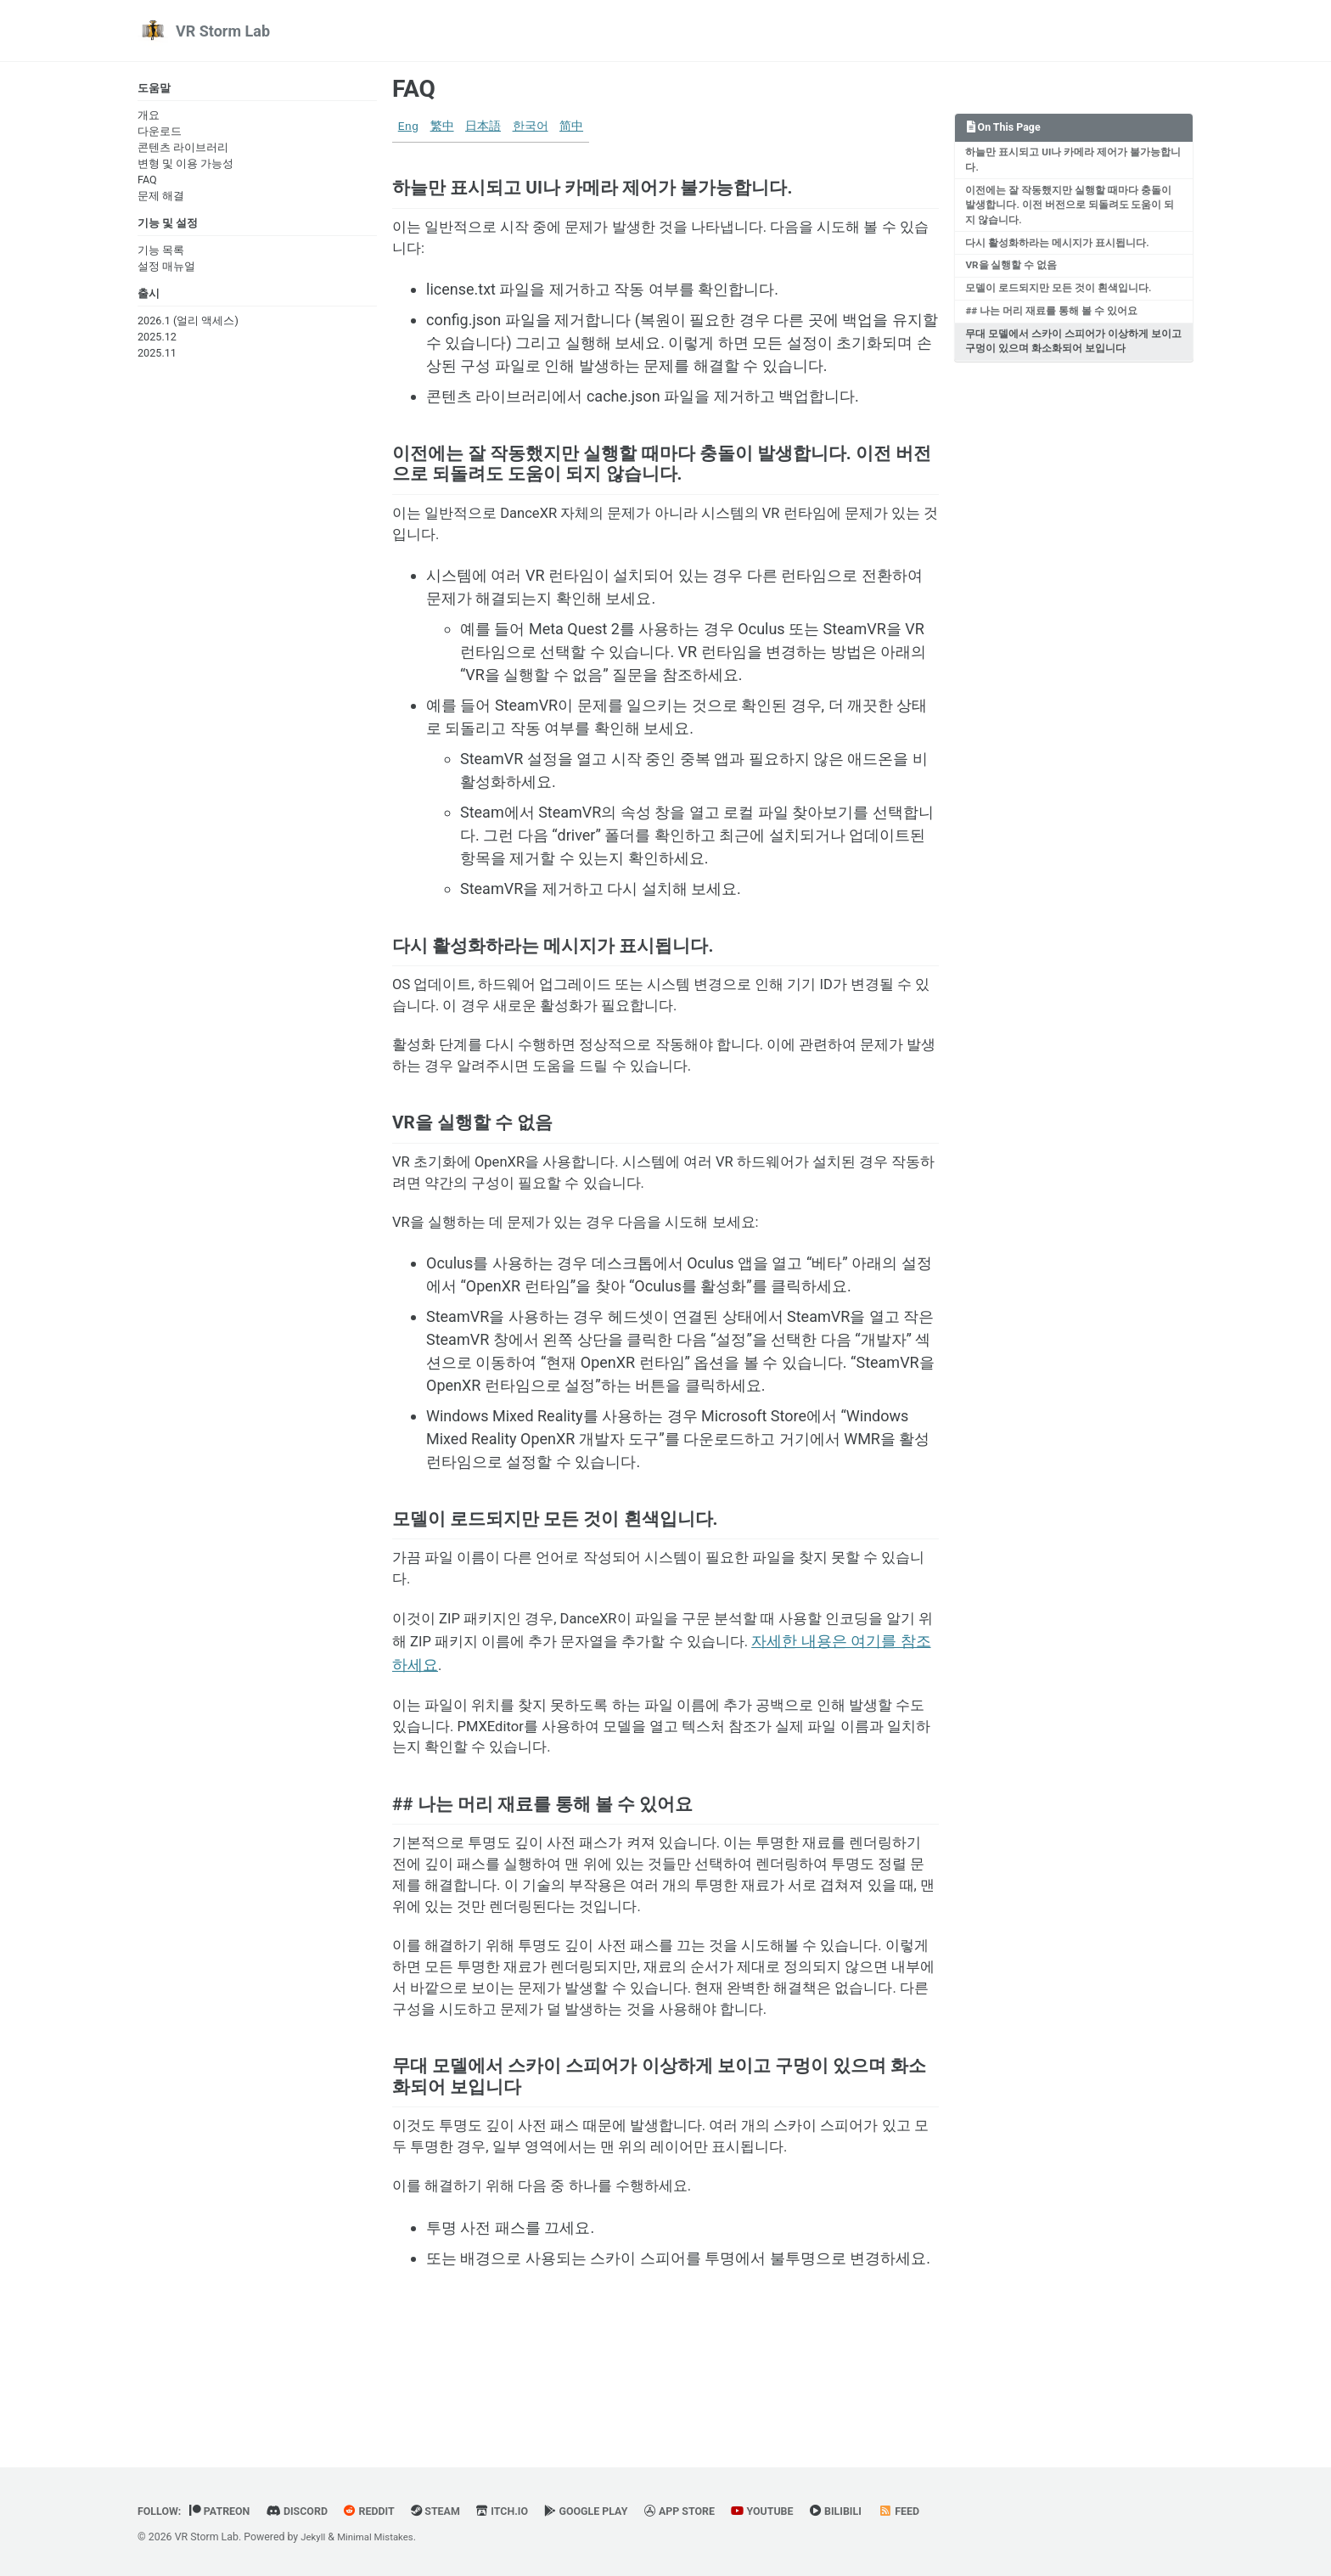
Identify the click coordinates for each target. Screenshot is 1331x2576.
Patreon (225, 2510)
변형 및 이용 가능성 (185, 165)
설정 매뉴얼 (166, 269)
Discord (307, 2510)
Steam (453, 2510)
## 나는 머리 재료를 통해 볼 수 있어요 (1053, 323)
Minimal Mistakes (381, 2537)
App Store (711, 2510)
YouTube (798, 2510)
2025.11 (157, 358)
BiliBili (875, 2510)
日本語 (483, 127)
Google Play (611, 2510)
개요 (149, 116)
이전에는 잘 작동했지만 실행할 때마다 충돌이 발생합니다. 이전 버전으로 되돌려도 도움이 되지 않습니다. (1072, 210)
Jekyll (314, 2537)
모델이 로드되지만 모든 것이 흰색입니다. (1060, 299)
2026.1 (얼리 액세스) (188, 325)
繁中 (442, 127)
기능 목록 (161, 253)
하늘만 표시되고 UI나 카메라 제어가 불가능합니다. (1070, 163)
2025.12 (157, 341)
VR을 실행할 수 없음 (1013, 274)
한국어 (530, 127)
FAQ (147, 181)
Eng (408, 127)
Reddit (383, 2510)
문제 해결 (161, 197)
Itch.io (523, 2510)
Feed (942, 2510)
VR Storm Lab (223, 31)
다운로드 (160, 133)
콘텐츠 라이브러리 (183, 149)
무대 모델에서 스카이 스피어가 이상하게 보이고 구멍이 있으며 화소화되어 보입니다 (1070, 355)
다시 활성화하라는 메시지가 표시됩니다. (1059, 250)
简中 (571, 127)
